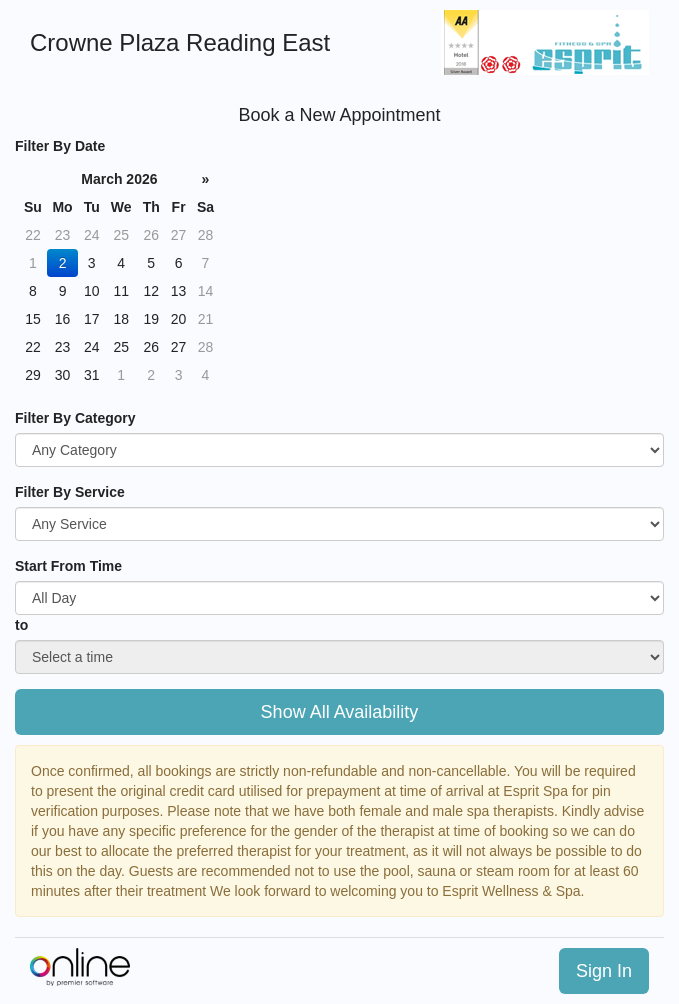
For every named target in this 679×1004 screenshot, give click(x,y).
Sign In (604, 971)
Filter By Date (60, 146)
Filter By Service (70, 492)
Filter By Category (75, 418)
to (21, 625)
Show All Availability (340, 712)
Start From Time (68, 566)
